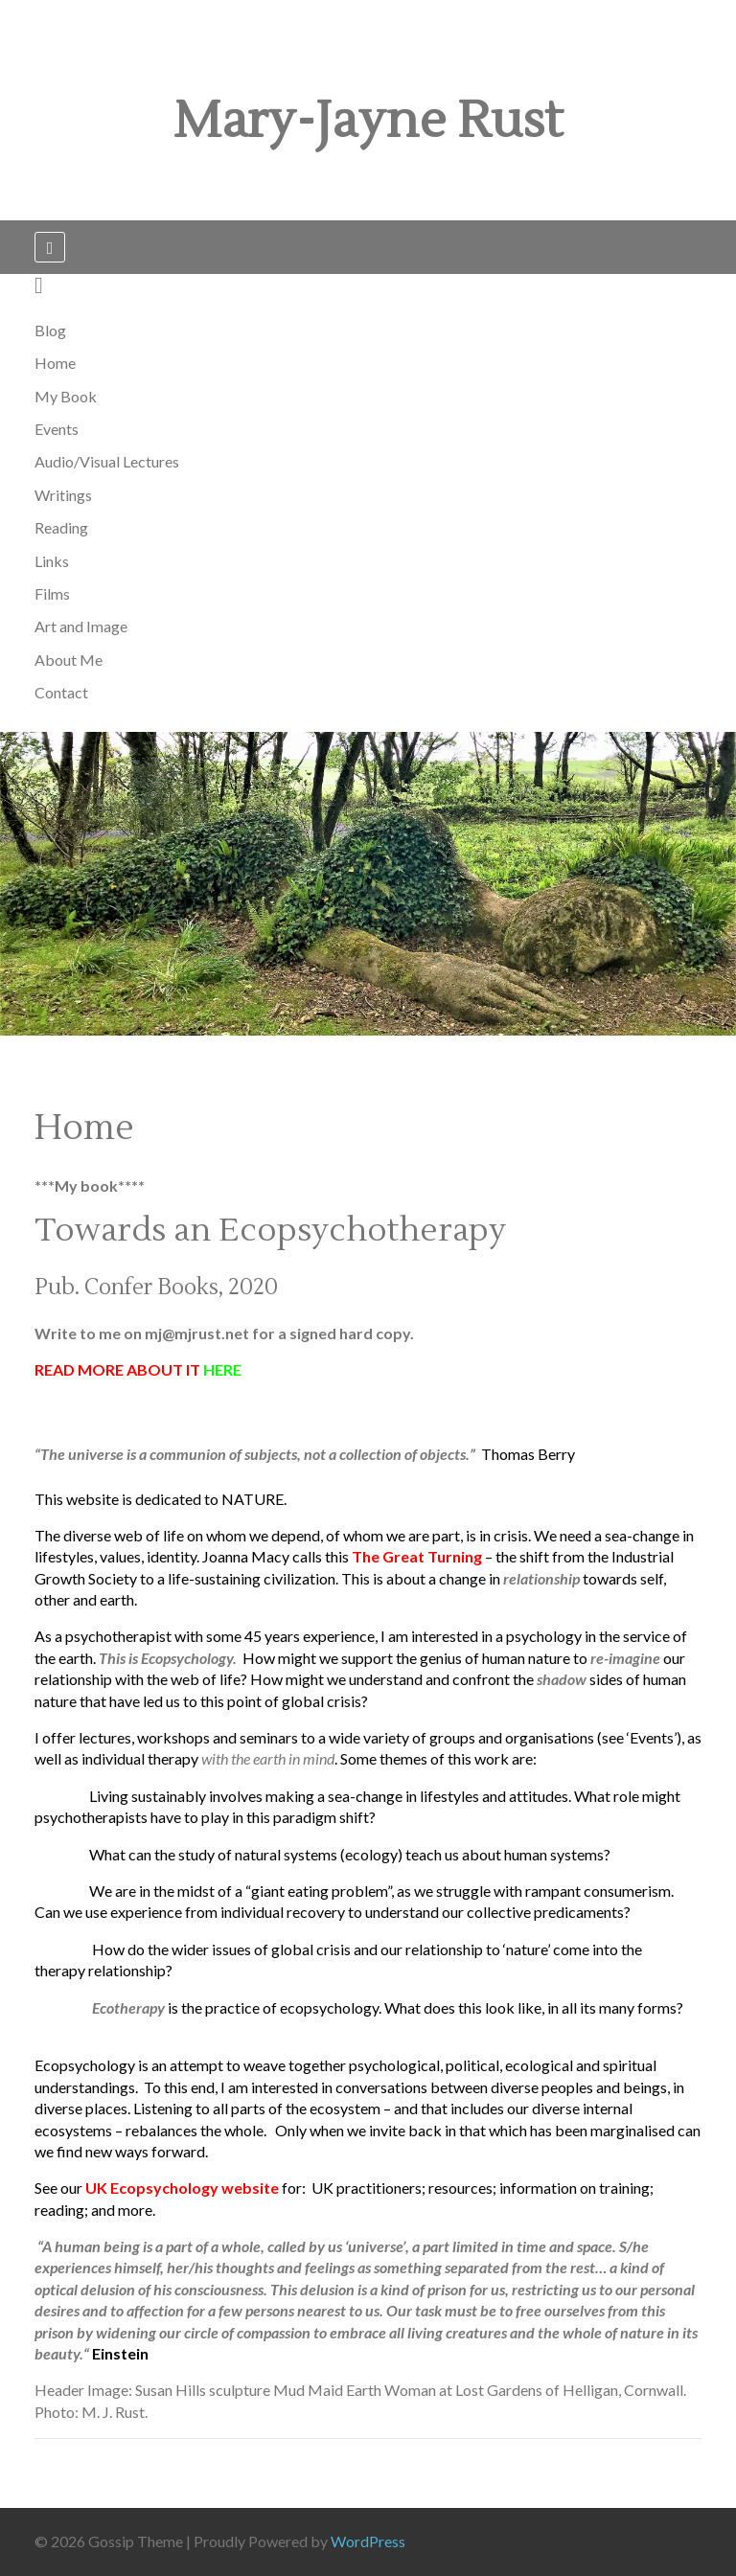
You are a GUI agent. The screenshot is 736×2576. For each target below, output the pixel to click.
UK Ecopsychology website (182, 2187)
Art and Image (80, 626)
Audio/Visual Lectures (106, 461)
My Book (65, 396)
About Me (68, 659)
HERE (222, 1369)
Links (51, 561)
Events (56, 429)
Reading (61, 527)
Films (52, 593)
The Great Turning (417, 1556)
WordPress (368, 2541)
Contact (61, 692)
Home (55, 362)
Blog (50, 330)
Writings (63, 495)
